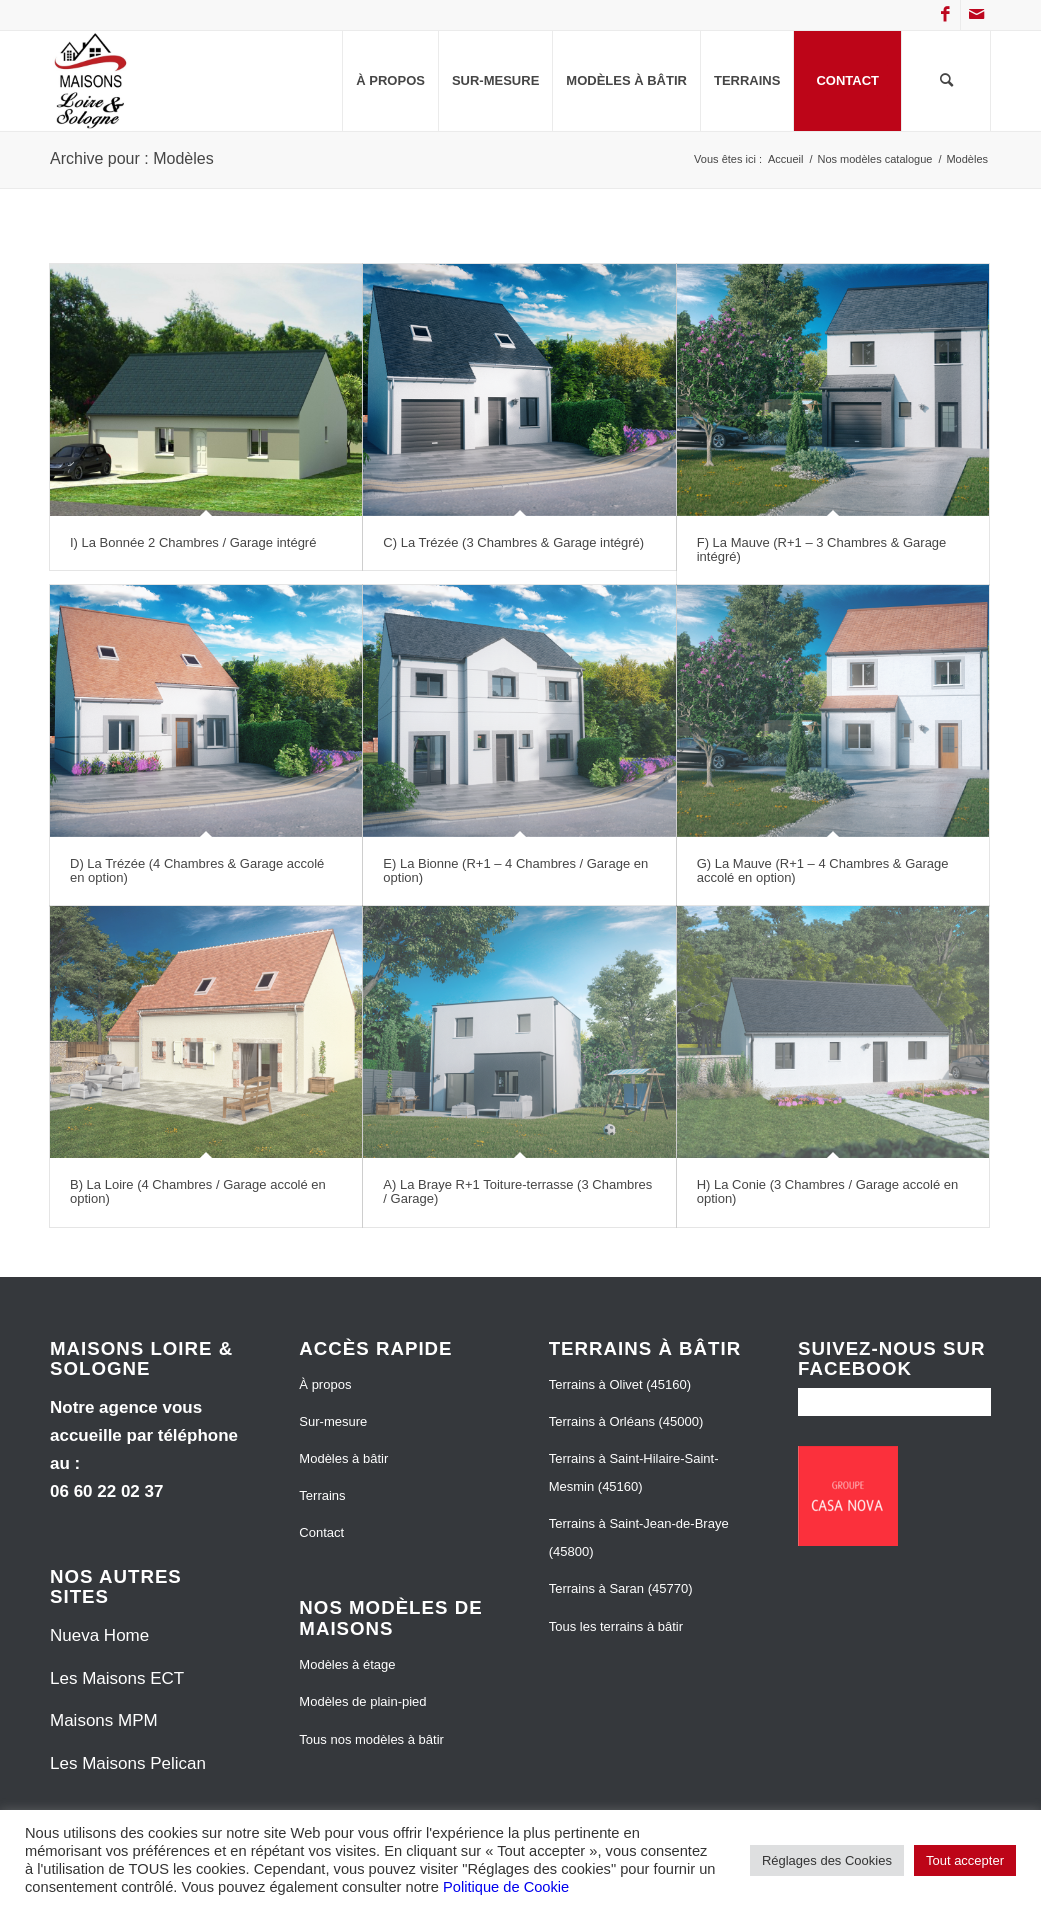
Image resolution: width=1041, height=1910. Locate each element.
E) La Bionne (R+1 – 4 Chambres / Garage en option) (515, 870)
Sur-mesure (333, 1421)
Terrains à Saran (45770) (621, 1588)
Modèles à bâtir (343, 1458)
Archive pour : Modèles (132, 158)
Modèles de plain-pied (362, 1701)
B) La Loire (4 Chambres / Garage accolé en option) (198, 1191)
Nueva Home (99, 1635)
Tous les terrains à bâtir (616, 1626)
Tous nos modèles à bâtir (371, 1739)
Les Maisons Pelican (128, 1763)
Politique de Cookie (506, 1887)
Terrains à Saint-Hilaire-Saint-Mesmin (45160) (634, 1472)
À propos (325, 1384)
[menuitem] (390, 81)
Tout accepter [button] (965, 1860)
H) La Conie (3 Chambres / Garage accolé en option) (828, 1191)
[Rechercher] (946, 81)
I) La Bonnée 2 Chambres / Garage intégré (193, 542)
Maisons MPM (104, 1720)
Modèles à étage (347, 1664)
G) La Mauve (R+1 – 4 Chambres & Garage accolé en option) (823, 870)
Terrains (322, 1495)
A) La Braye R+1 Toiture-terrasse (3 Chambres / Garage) (517, 1191)
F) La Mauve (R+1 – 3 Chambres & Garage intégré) (822, 549)
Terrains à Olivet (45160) (620, 1384)
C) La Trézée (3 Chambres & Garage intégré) (513, 542)
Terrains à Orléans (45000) (626, 1421)
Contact (321, 1532)
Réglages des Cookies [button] (827, 1860)
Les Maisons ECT (117, 1678)
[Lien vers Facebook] (945, 15)
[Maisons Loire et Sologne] (91, 81)
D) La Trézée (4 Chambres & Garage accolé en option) (197, 870)
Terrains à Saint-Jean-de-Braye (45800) (639, 1537)
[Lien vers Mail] (976, 15)
